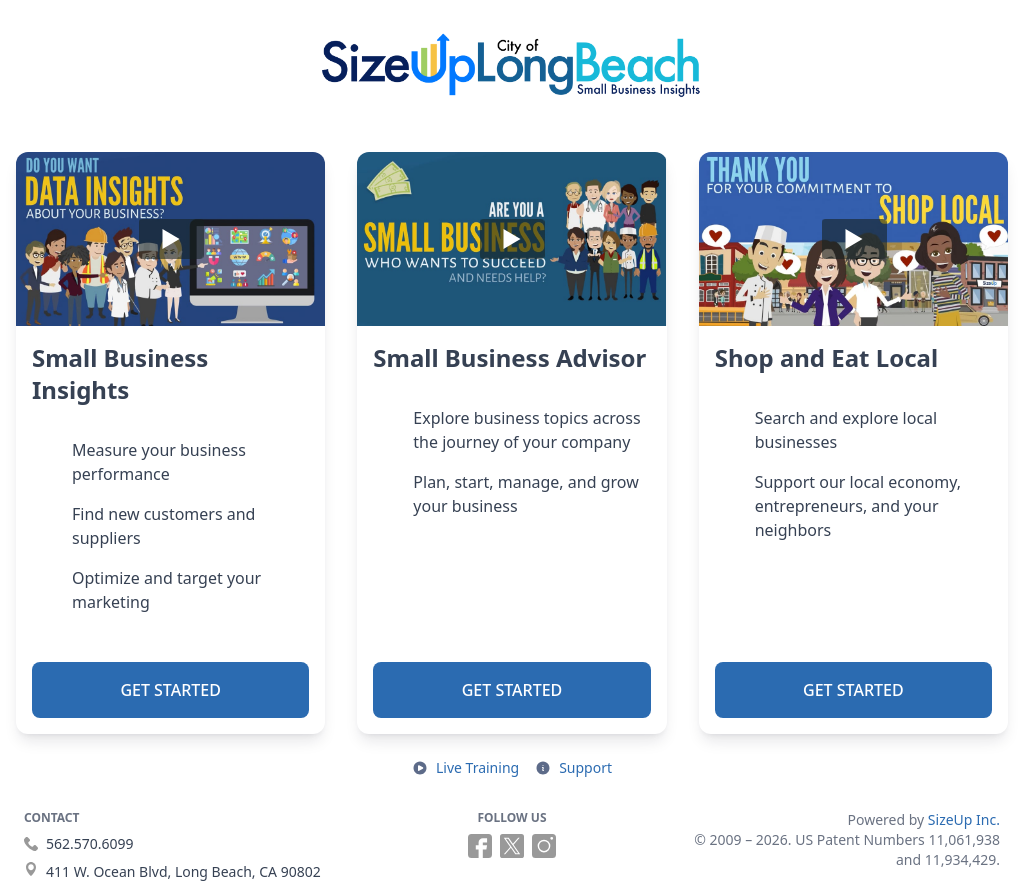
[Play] (170, 239)
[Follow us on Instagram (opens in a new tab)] (544, 846)
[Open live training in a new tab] (465, 768)
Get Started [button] (170, 690)
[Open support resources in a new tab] (573, 768)
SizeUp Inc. (964, 819)
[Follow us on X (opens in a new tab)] (512, 846)
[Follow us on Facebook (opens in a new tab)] (480, 846)
